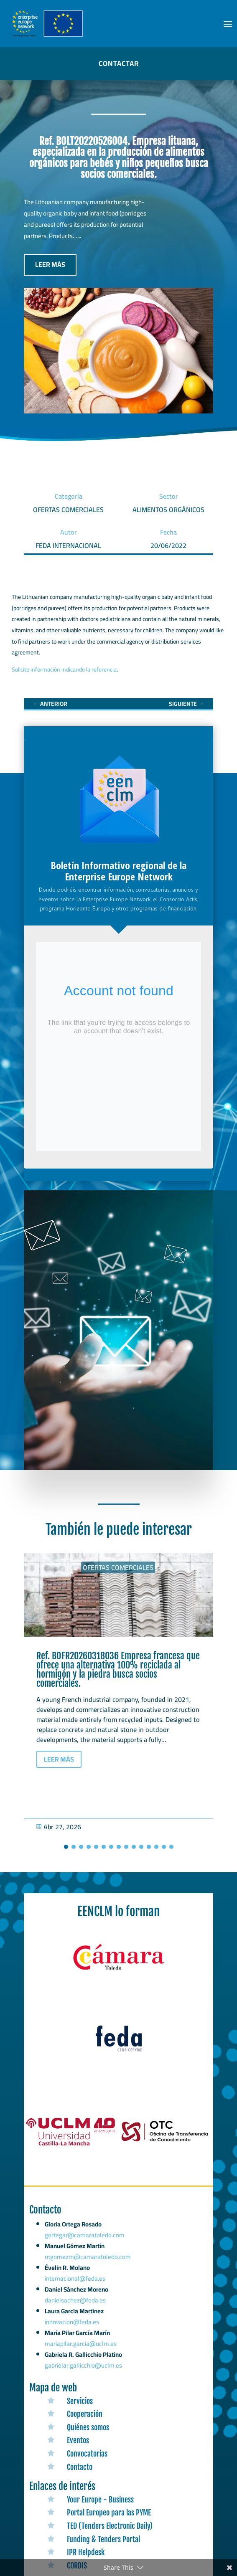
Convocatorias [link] (87, 2453)
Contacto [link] (79, 2467)
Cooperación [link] (84, 2414)
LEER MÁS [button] (50, 264)
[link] (50, 704)
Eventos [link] (78, 2440)
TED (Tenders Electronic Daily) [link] (110, 2525)
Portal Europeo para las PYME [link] (109, 2512)
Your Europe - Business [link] (100, 2499)
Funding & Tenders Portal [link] (103, 2539)
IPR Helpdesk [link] (85, 2552)
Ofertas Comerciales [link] (118, 1567)
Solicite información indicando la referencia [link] (64, 669)
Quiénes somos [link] (88, 2427)
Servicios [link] (80, 2401)
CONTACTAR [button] (119, 63)
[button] (227, 23)
